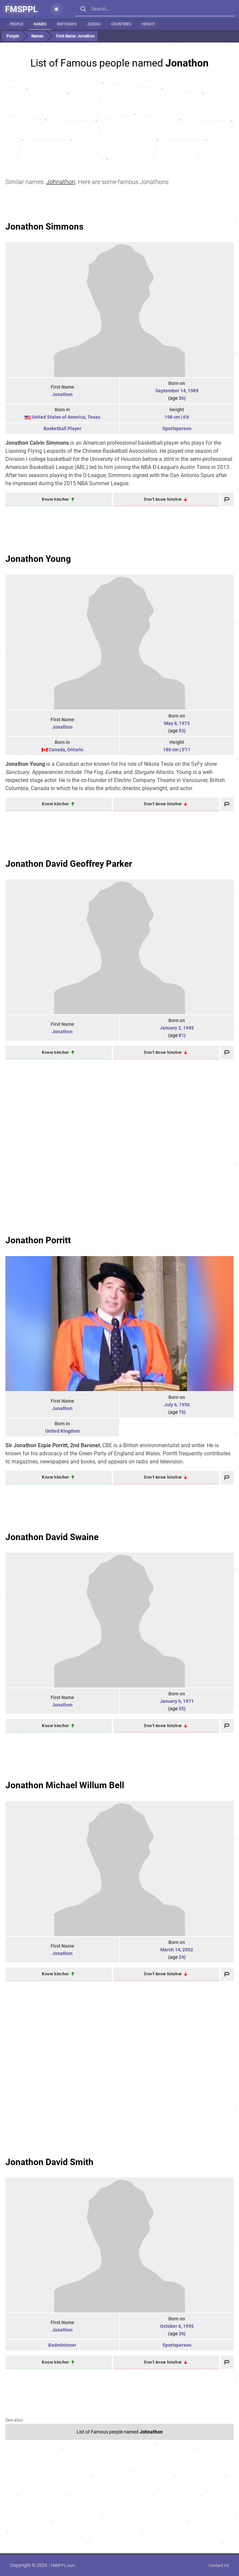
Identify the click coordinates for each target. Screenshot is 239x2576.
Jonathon (62, 394)
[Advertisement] (119, 118)
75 (181, 1412)
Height (148, 24)
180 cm (171, 749)
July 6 (170, 1404)
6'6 (186, 417)
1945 (188, 1028)
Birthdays (67, 24)
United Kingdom (62, 1431)
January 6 (170, 1701)
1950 (184, 1404)
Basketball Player (62, 428)
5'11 (186, 749)
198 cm (172, 417)
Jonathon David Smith (49, 2162)
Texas (93, 417)
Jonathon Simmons (44, 227)
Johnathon (60, 181)
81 (181, 1035)
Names (40, 24)
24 (181, 1957)
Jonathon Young (38, 559)
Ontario (75, 749)
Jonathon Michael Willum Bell (64, 1785)
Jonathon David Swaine (52, 1537)
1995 (188, 2326)
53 (181, 730)
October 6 (170, 2326)
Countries (121, 24)
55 (181, 1708)
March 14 (170, 1949)
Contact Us (219, 2565)
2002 (187, 1949)
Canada (57, 749)
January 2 (170, 1028)
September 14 (170, 390)
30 (181, 2333)
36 (181, 398)
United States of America (58, 417)
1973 (184, 723)
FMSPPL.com (63, 2565)
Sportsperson (176, 428)
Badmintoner (62, 2345)
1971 (188, 1701)
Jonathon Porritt (38, 1240)
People (16, 24)
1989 (193, 390)
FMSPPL (21, 9)
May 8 (170, 723)
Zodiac (94, 24)
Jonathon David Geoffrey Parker (68, 864)
